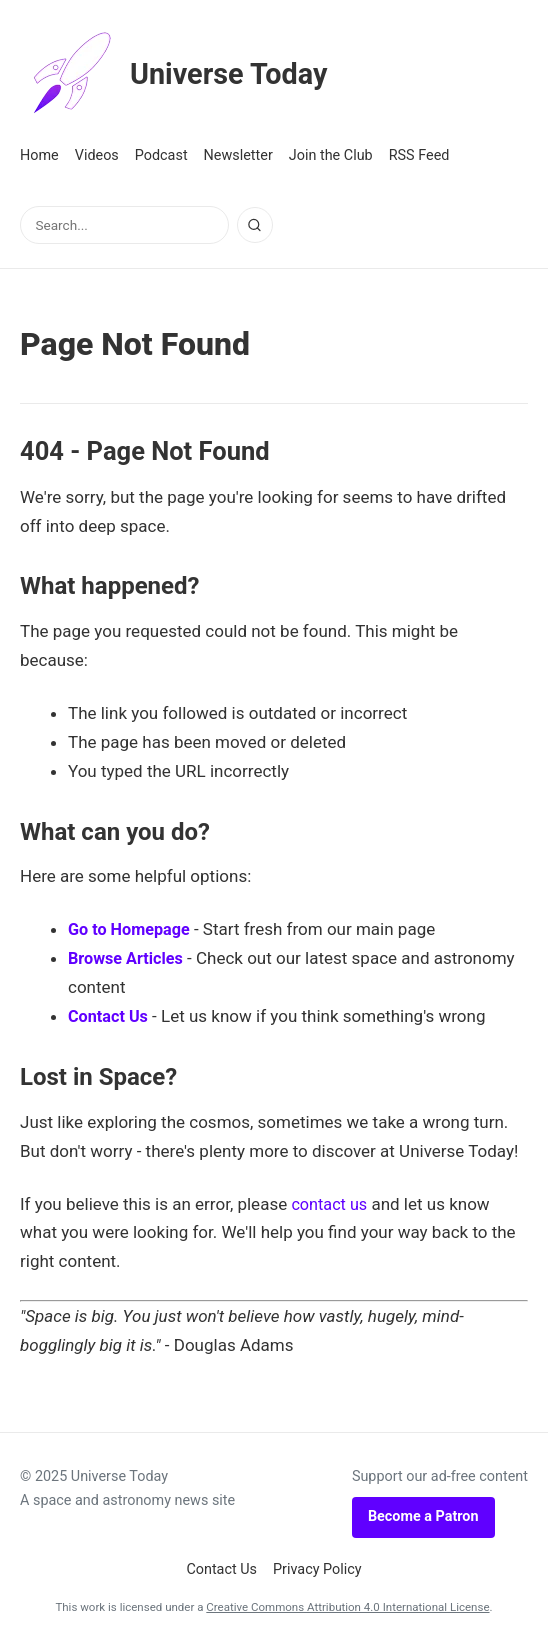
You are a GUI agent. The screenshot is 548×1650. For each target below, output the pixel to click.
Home (39, 155)
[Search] (255, 225)
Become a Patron (423, 1516)
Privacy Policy (317, 1569)
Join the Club (331, 155)
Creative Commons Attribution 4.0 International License (347, 1607)
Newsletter (238, 155)
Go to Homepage (132, 929)
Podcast (161, 155)
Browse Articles (128, 958)
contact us (331, 1204)
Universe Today (185, 74)
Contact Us (110, 1016)
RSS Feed (419, 155)
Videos (97, 155)
